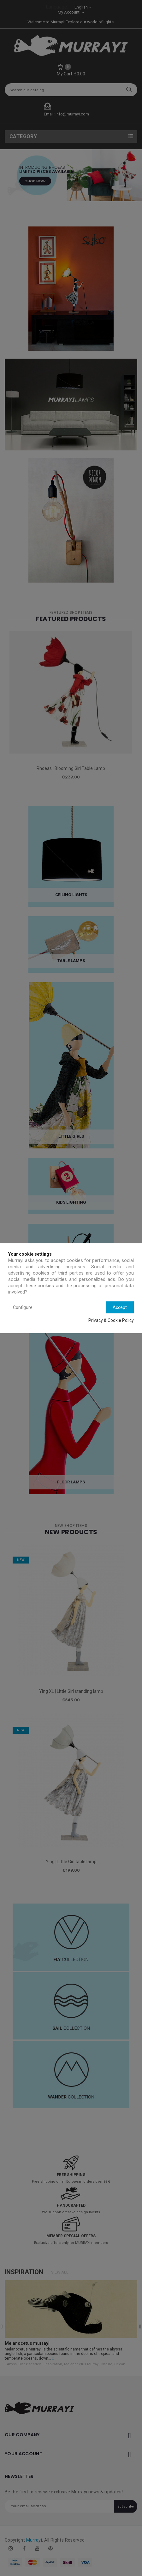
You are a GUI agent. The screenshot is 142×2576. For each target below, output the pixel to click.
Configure (23, 1307)
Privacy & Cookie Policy (111, 1320)
